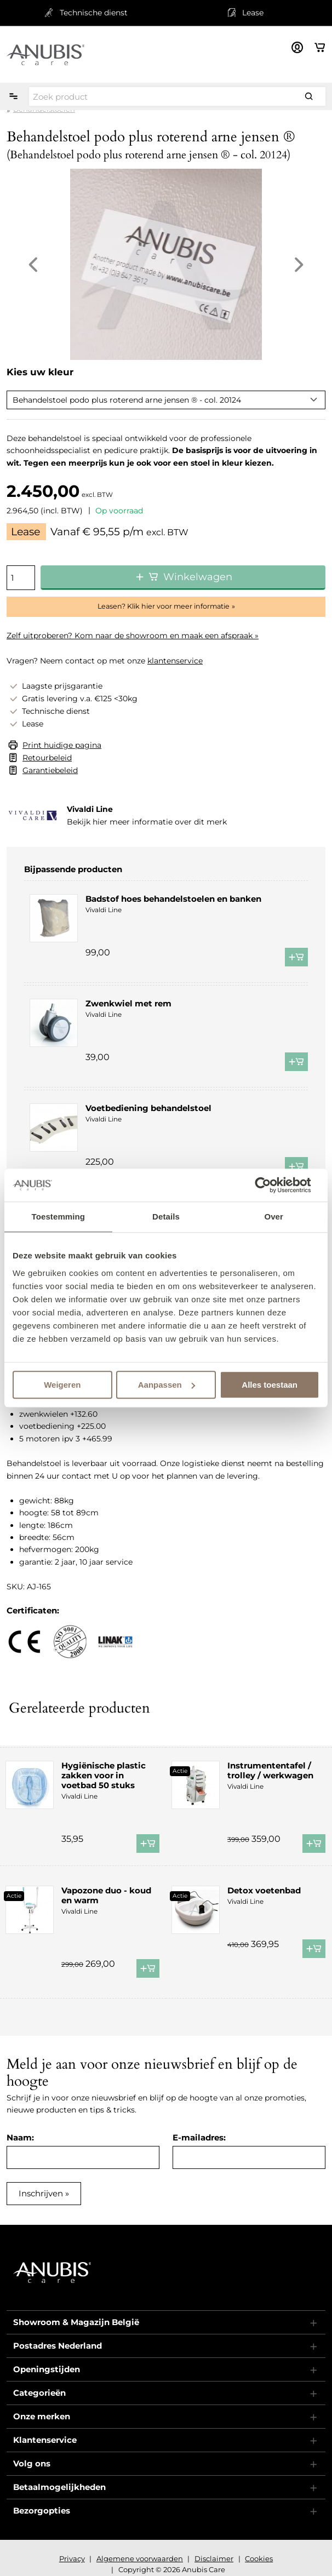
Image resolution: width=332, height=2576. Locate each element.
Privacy (72, 2558)
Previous (33, 264)
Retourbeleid (47, 758)
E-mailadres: (199, 2137)
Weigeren (62, 1384)
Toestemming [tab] (58, 1216)
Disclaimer (213, 2558)
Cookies (259, 2558)
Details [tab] (166, 1216)
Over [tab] (273, 1216)
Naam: (20, 2137)
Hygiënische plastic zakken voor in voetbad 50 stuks (103, 1775)
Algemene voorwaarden (139, 2558)
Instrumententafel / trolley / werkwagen (270, 1770)
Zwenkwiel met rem (128, 1003)
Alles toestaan (269, 1384)
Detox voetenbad (264, 1890)
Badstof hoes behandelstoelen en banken (173, 899)
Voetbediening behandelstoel (148, 1108)
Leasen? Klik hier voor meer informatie (164, 606)
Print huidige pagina (61, 745)
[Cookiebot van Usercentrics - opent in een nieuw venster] (271, 1185)
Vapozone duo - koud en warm (106, 1895)
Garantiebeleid (50, 770)
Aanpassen (166, 1384)
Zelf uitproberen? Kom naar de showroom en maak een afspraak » (133, 635)
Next (299, 264)
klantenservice (175, 661)
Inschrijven (41, 2193)
